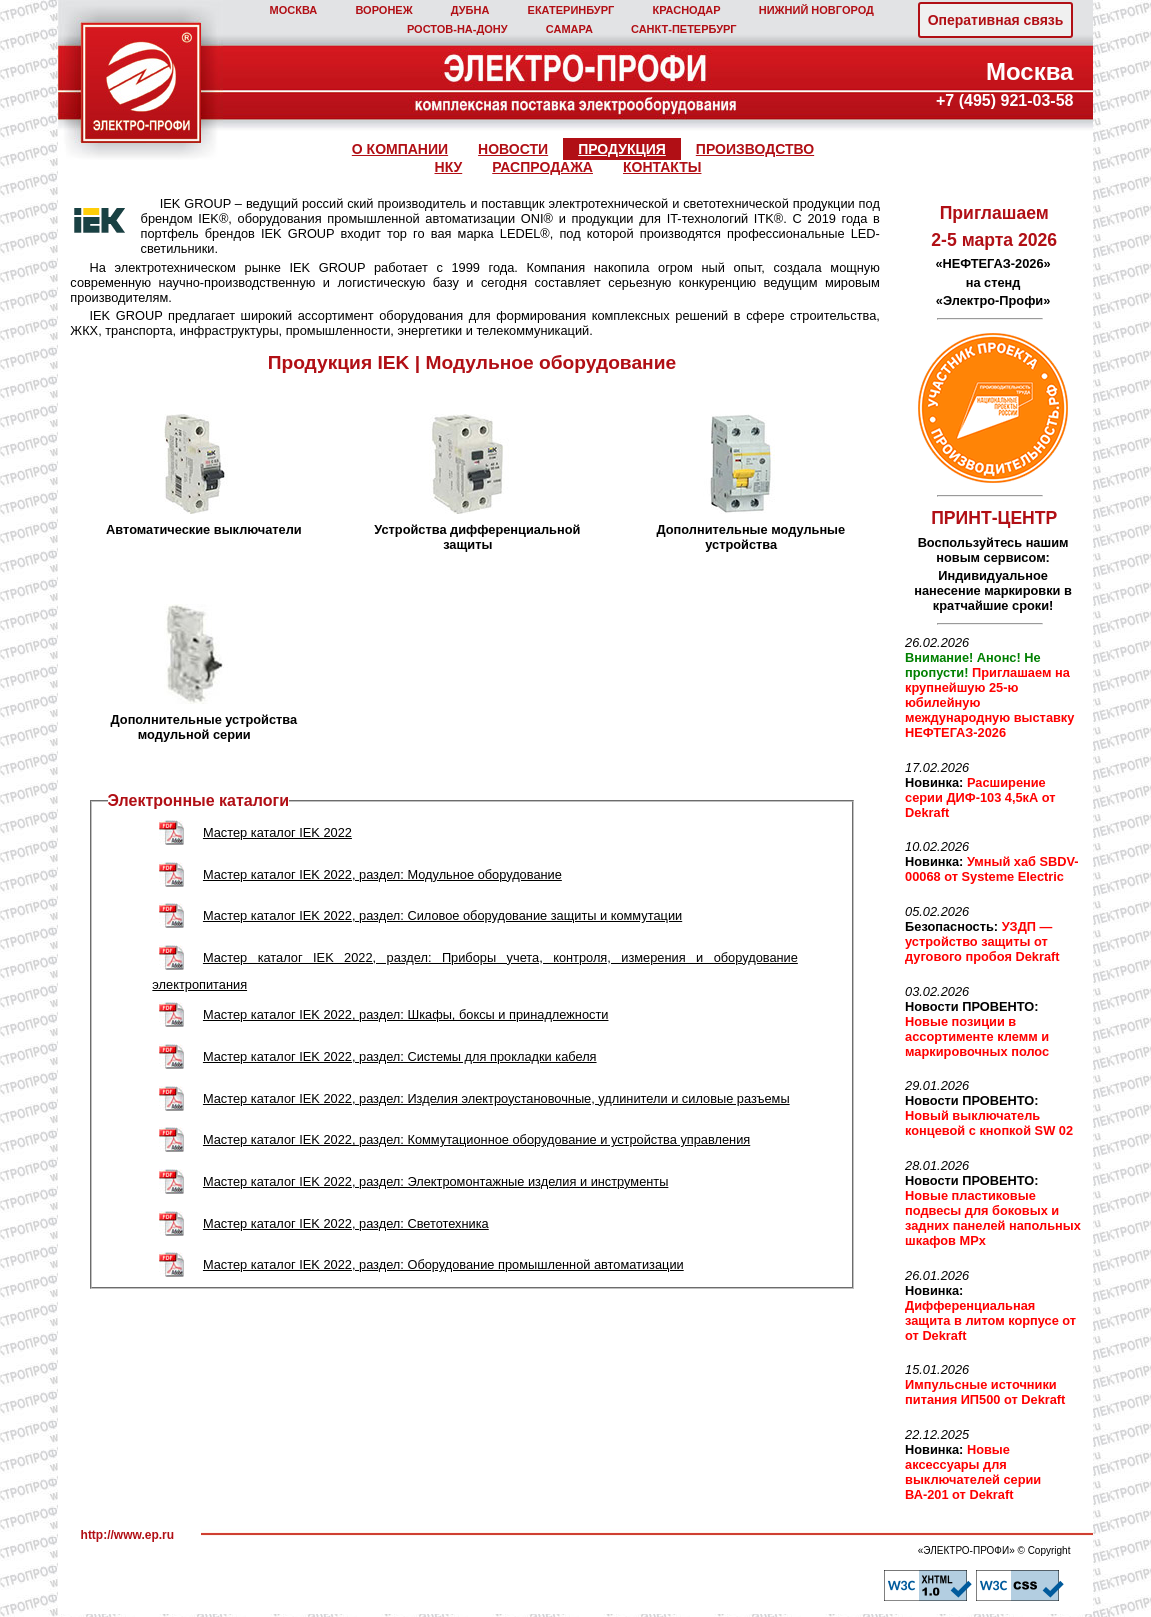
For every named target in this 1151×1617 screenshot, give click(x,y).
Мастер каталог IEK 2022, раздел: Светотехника (346, 1223)
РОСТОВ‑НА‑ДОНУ (457, 29)
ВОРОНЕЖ (383, 10)
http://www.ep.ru (128, 1535)
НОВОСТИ (513, 149)
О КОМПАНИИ (400, 149)
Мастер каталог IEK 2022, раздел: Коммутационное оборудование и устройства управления (476, 1139)
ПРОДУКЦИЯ (622, 149)
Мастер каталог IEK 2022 (277, 832)
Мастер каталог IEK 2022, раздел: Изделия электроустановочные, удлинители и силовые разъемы (496, 1098)
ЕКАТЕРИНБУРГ (571, 10)
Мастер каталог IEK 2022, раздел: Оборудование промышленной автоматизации (443, 1264)
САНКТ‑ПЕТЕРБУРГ (684, 29)
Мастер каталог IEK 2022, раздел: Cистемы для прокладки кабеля (400, 1056)
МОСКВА (294, 10)
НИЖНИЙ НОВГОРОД (816, 10)
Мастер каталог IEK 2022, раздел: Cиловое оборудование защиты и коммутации (442, 915)
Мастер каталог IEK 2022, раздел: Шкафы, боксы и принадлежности (406, 1014)
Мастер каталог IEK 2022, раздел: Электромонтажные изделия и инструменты (435, 1181)
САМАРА (569, 29)
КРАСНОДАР (686, 10)
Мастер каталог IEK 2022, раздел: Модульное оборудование (382, 874)
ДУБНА (470, 10)
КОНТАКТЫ (662, 167)
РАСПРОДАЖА (542, 167)
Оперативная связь (996, 20)
